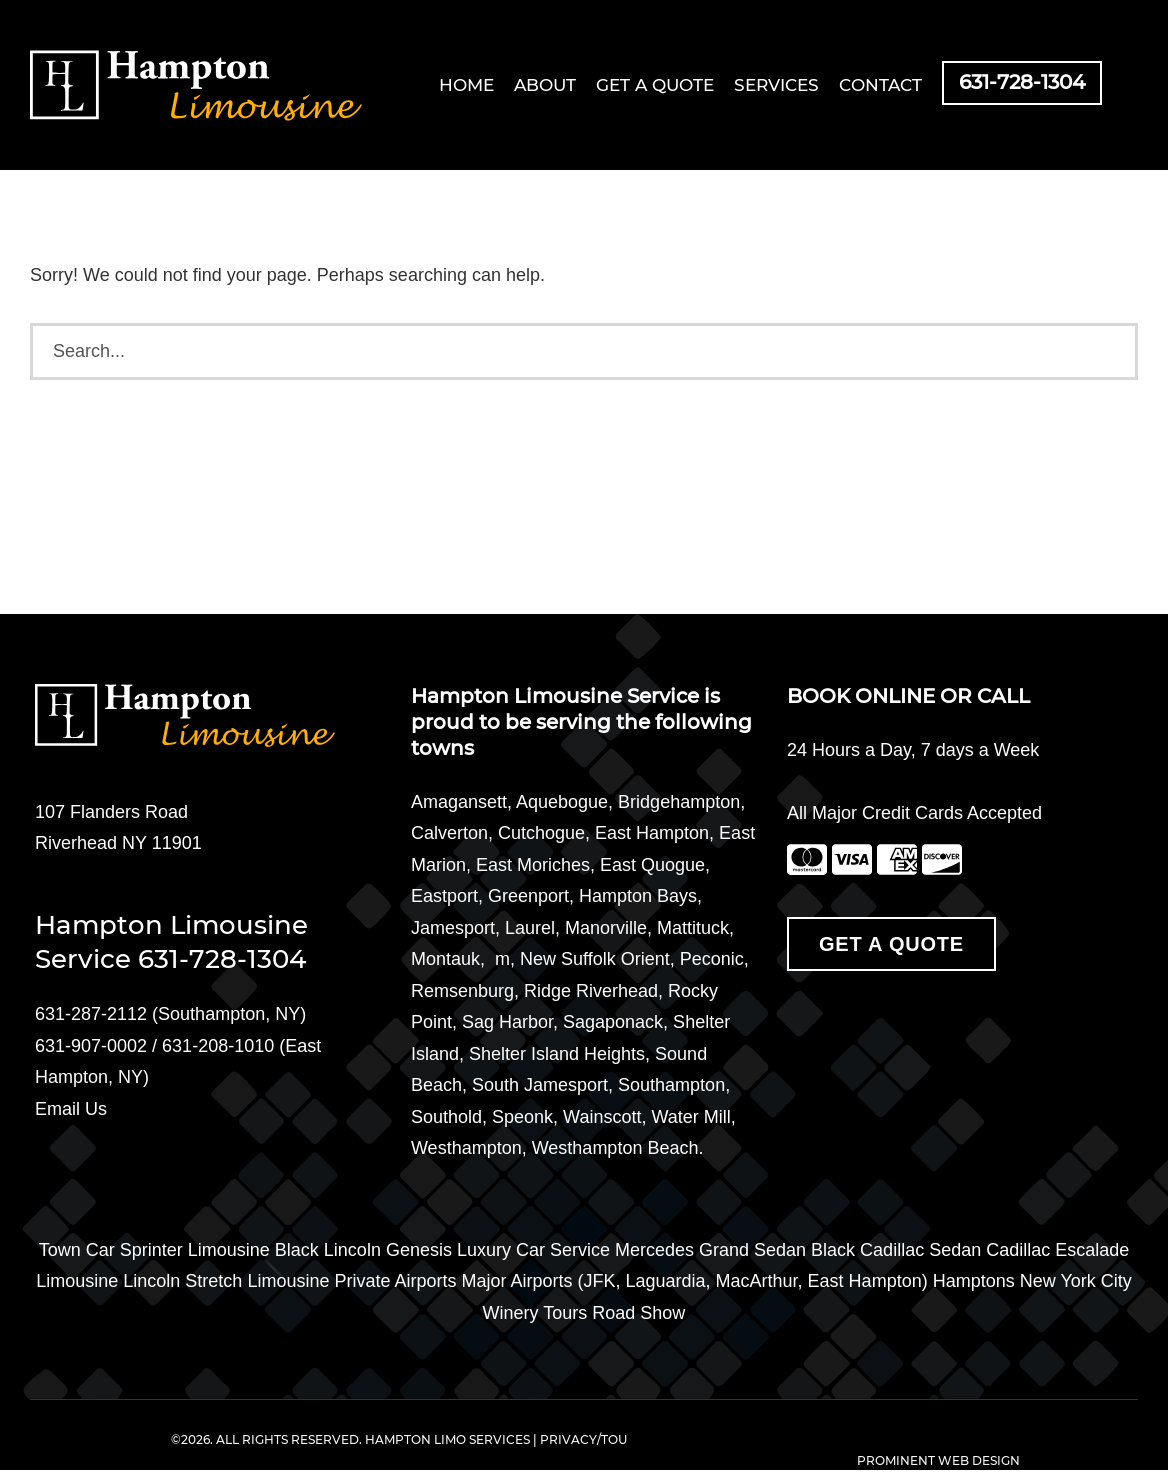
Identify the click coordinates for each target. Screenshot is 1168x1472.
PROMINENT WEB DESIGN (938, 1461)
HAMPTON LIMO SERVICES (447, 1440)
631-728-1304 (1022, 83)
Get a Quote (655, 85)
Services (776, 85)
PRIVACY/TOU (583, 1440)
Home (466, 85)
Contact (880, 85)
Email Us (71, 1109)
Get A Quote (891, 944)
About (545, 85)
